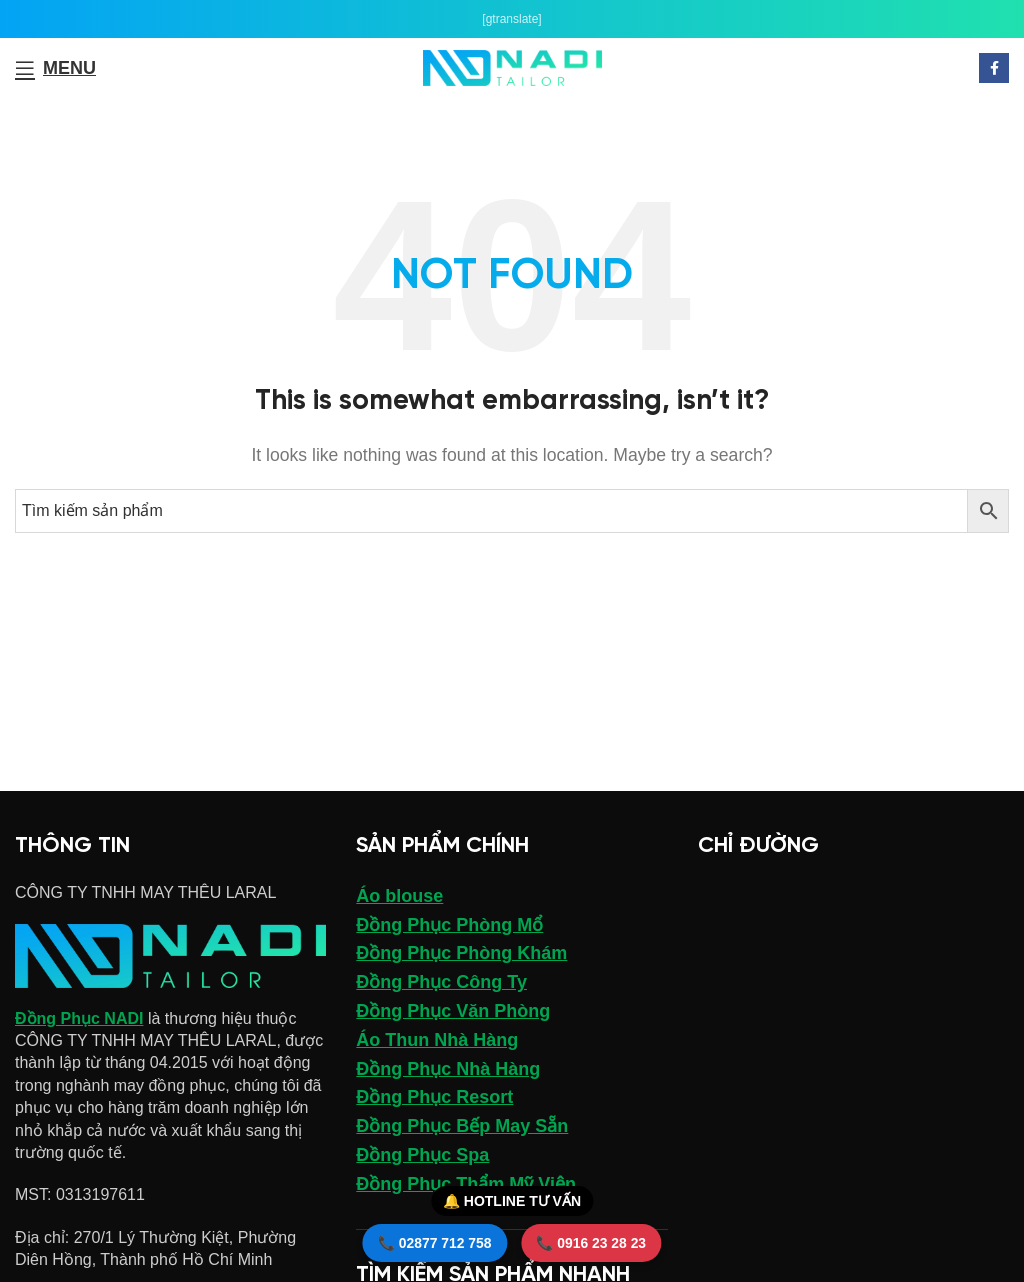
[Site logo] (512, 66)
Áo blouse (399, 896)
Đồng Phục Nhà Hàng (448, 1069)
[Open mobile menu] (55, 68)
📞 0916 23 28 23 (592, 1243)
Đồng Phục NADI (79, 1018)
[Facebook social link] (994, 68)
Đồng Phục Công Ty (441, 982)
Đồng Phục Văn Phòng (453, 1011)
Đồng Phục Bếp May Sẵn (462, 1126)
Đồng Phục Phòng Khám (461, 953)
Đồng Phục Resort (434, 1097)
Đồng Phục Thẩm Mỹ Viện (466, 1184)
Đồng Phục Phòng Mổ (449, 925)
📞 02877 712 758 (434, 1243)
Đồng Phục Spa (422, 1155)
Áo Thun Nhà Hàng (437, 1040)
